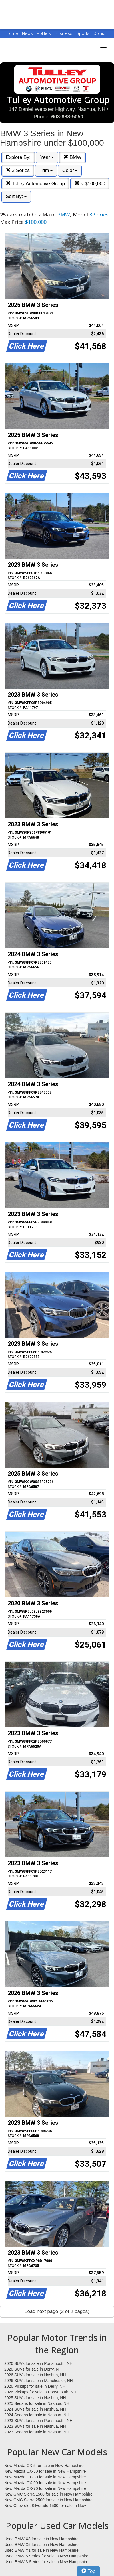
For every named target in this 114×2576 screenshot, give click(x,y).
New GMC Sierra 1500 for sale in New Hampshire (48, 2494)
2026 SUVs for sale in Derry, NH (32, 2369)
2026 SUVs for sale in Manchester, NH (38, 2380)
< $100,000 (90, 183)
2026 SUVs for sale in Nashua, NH (35, 2375)
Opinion (100, 33)
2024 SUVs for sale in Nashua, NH (35, 2409)
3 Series (18, 170)
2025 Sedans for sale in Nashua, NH (36, 2403)
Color (69, 170)
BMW (72, 157)
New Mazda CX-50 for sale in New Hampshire (45, 2471)
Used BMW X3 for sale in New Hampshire (41, 2539)
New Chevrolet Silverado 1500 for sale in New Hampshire (45, 2505)
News (27, 33)
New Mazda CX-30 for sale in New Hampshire (45, 2477)
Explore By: (18, 157)
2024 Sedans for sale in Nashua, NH (36, 2415)
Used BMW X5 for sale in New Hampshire (41, 2544)
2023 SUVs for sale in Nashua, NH (35, 2426)
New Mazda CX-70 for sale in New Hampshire (45, 2488)
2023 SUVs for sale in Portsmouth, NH (38, 2420)
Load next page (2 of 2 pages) (57, 2311)
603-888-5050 (67, 117)
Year (47, 157)
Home (12, 33)
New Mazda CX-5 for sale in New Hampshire (44, 2465)
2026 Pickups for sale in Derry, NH (34, 2386)
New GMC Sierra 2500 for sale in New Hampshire (48, 2500)
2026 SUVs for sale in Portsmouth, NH (38, 2363)
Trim (46, 170)
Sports (83, 33)
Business (64, 33)
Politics (44, 33)
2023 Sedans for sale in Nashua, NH (36, 2432)
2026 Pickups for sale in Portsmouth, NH (40, 2392)
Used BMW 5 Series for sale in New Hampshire (46, 2556)
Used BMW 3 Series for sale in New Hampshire (46, 2561)
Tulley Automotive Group (35, 183)
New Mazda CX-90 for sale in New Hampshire (45, 2482)
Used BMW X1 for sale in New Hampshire (41, 2550)
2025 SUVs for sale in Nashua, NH (35, 2397)
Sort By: (16, 196)
